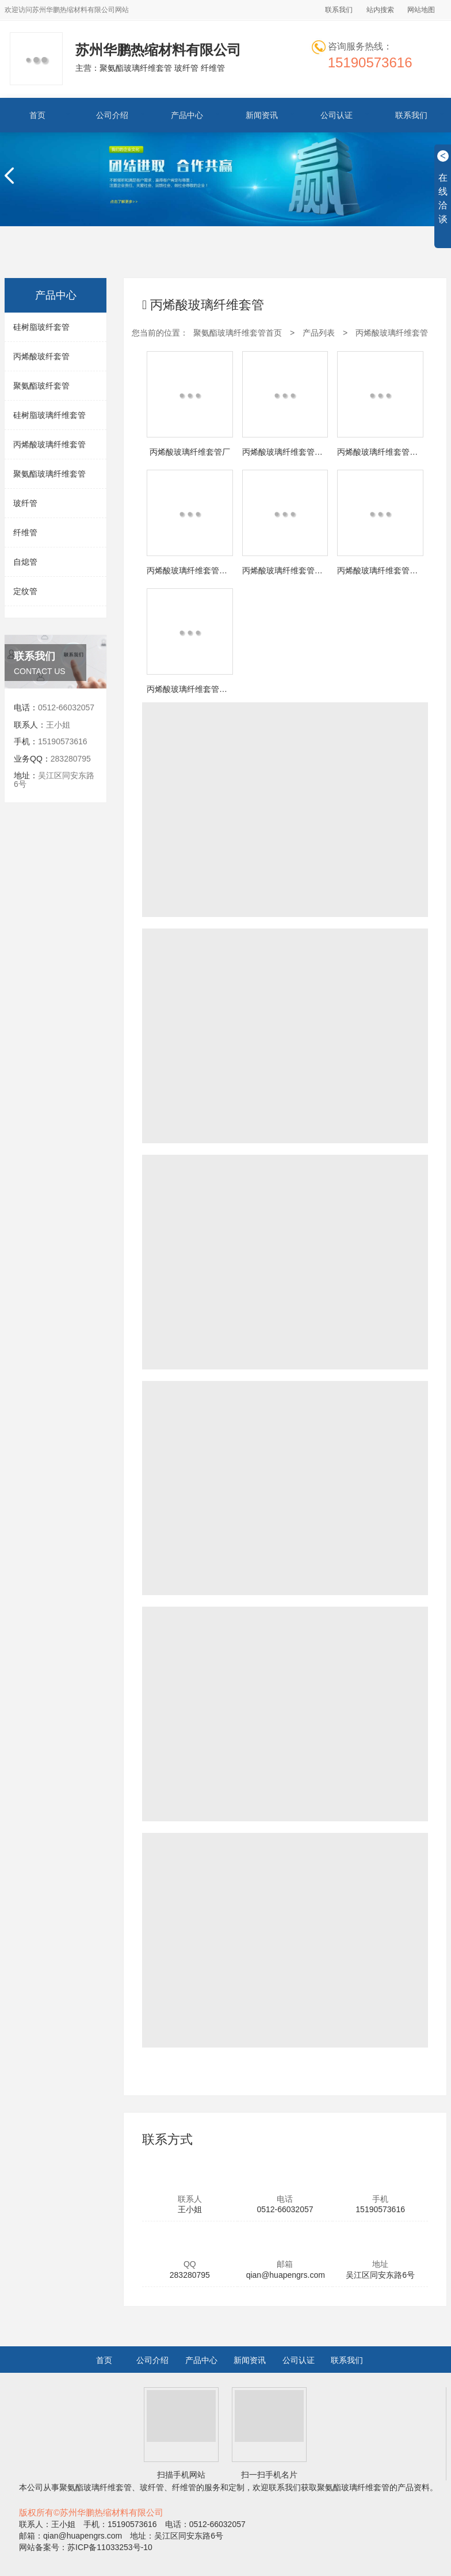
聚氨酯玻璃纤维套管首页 (237, 332)
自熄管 (25, 561)
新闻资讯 (262, 115)
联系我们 (339, 10)
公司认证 (336, 115)
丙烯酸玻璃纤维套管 (49, 444)
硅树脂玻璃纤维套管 (49, 415)
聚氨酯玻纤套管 (41, 385)
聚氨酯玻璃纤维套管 (49, 473)
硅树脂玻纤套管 (41, 327)
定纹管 (25, 591)
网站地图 (421, 10)
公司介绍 (112, 115)
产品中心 (187, 115)
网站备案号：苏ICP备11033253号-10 (85, 2547)
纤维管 (25, 532)
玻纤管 (25, 503)
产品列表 (319, 332)
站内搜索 (380, 10)
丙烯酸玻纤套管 (41, 356)
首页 (37, 115)
